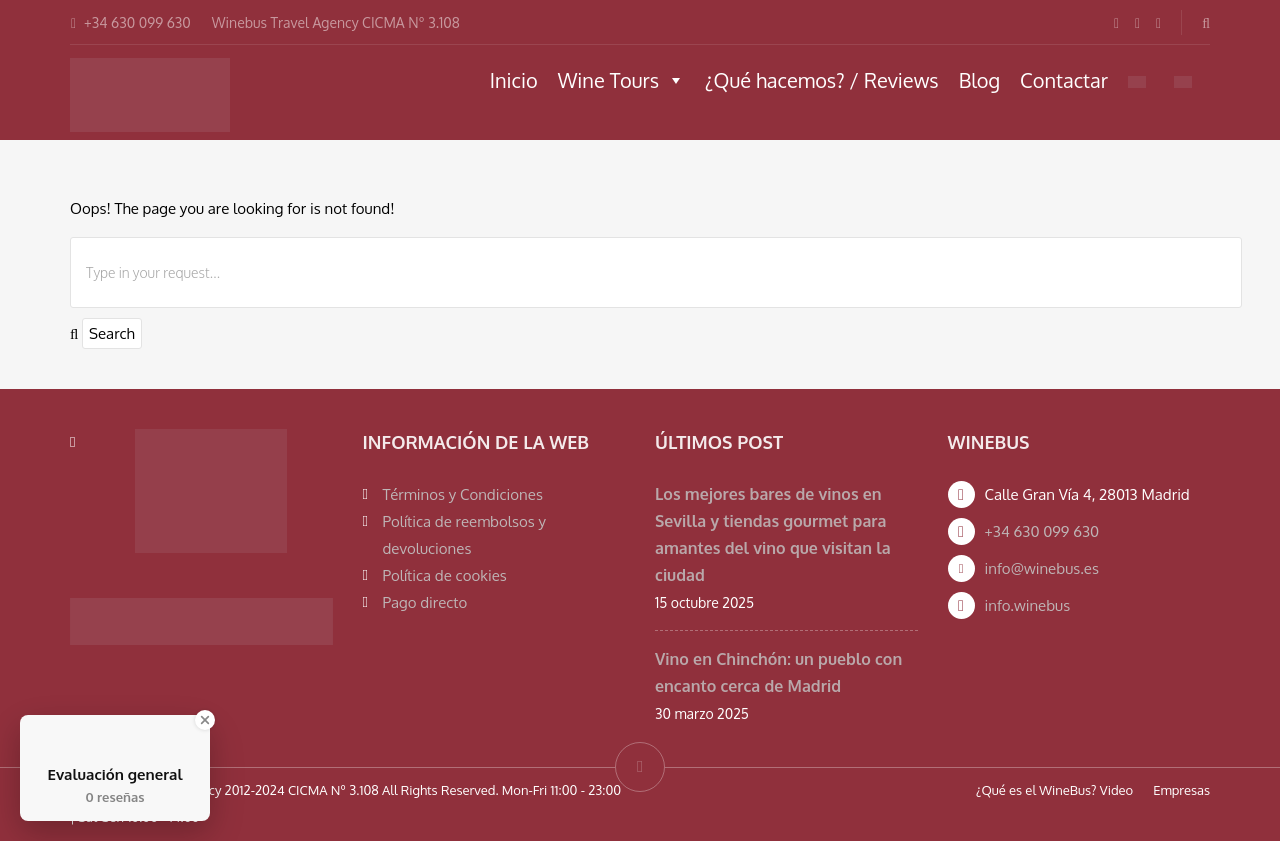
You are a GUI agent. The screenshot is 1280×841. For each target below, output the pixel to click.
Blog (979, 80)
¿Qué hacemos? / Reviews (822, 80)
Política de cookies (445, 575)
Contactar (1064, 80)
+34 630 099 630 (1042, 531)
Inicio (514, 80)
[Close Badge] (205, 720)
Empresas (1181, 790)
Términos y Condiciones (463, 494)
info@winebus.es (1042, 568)
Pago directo (425, 602)
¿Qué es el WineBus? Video (1054, 790)
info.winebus (1028, 605)
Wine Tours (621, 80)
